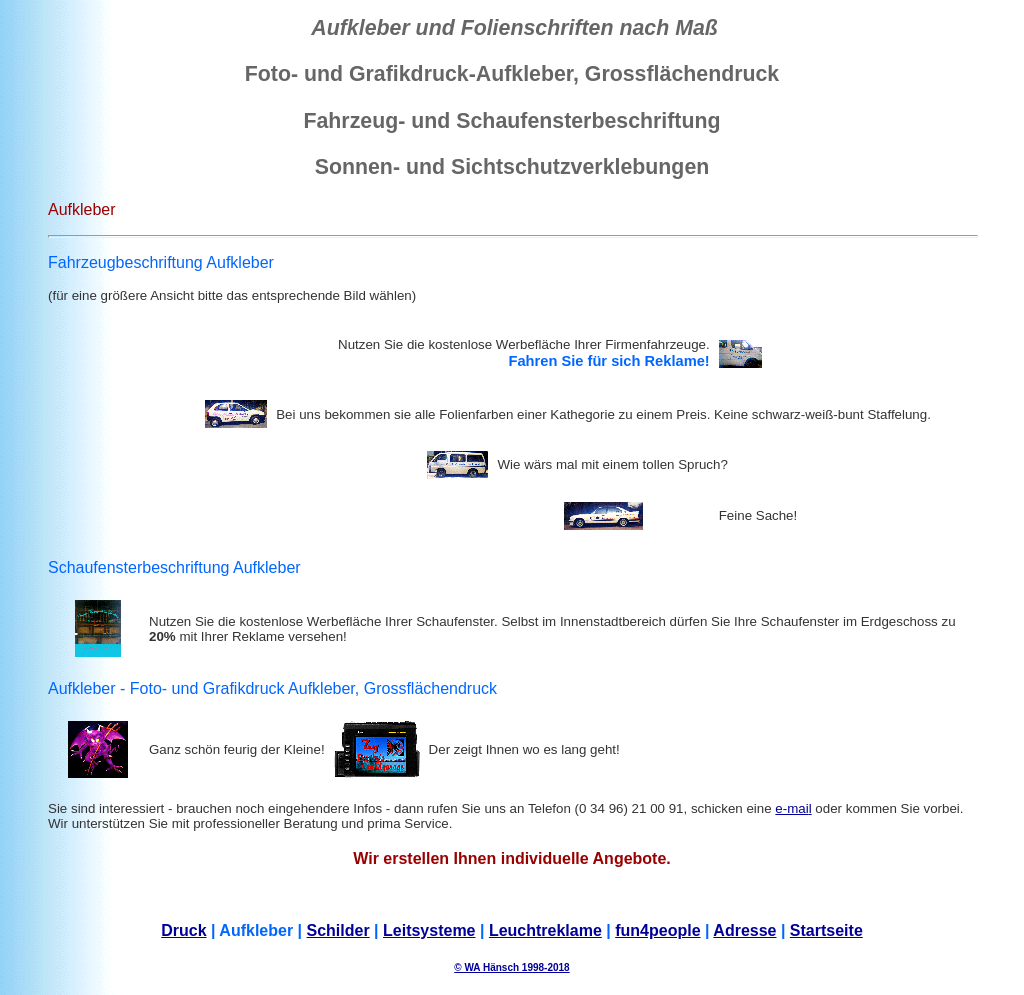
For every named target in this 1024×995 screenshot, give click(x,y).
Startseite (826, 930)
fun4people (657, 930)
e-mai (791, 808)
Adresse (744, 930)
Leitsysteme (429, 930)
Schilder (338, 930)
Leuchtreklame (545, 930)
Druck (183, 930)
